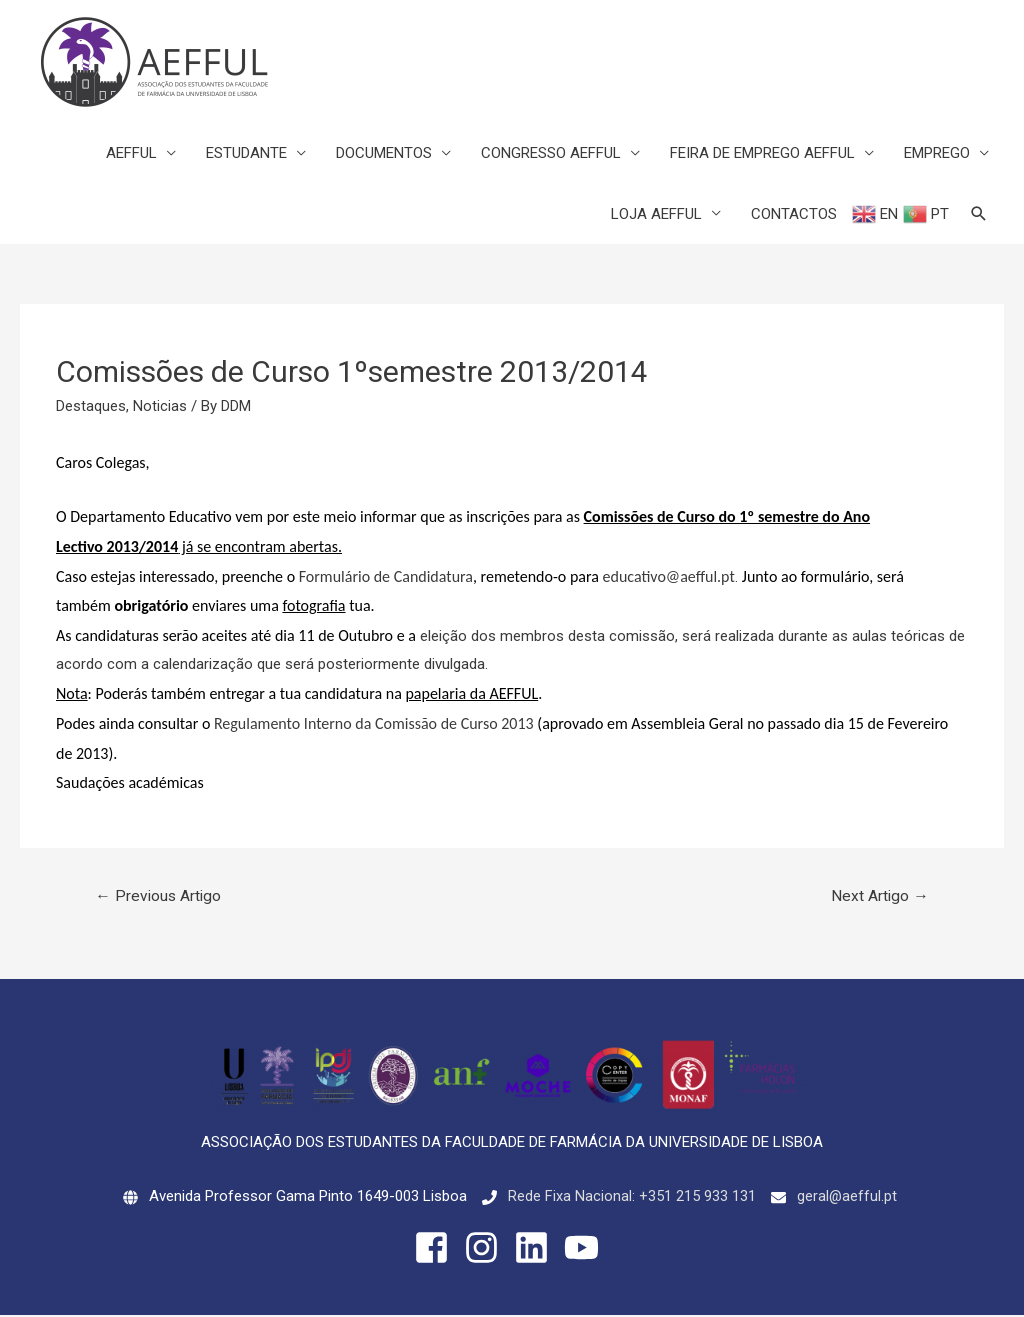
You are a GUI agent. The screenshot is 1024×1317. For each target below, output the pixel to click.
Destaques (91, 407)
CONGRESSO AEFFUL (551, 154)
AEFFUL (131, 154)
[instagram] (487, 1249)
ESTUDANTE (246, 154)
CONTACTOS (794, 215)
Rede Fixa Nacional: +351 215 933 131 (631, 1198)
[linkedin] (537, 1249)
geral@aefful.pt (846, 1198)
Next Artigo (878, 897)
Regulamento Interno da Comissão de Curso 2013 (374, 724)
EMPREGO (937, 154)
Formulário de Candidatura (386, 576)
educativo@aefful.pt (669, 576)
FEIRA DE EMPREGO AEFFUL (762, 154)
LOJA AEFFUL (656, 215)
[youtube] (587, 1249)
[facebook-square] (437, 1249)
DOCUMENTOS (384, 154)
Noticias (160, 407)
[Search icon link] (979, 215)
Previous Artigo (160, 897)
